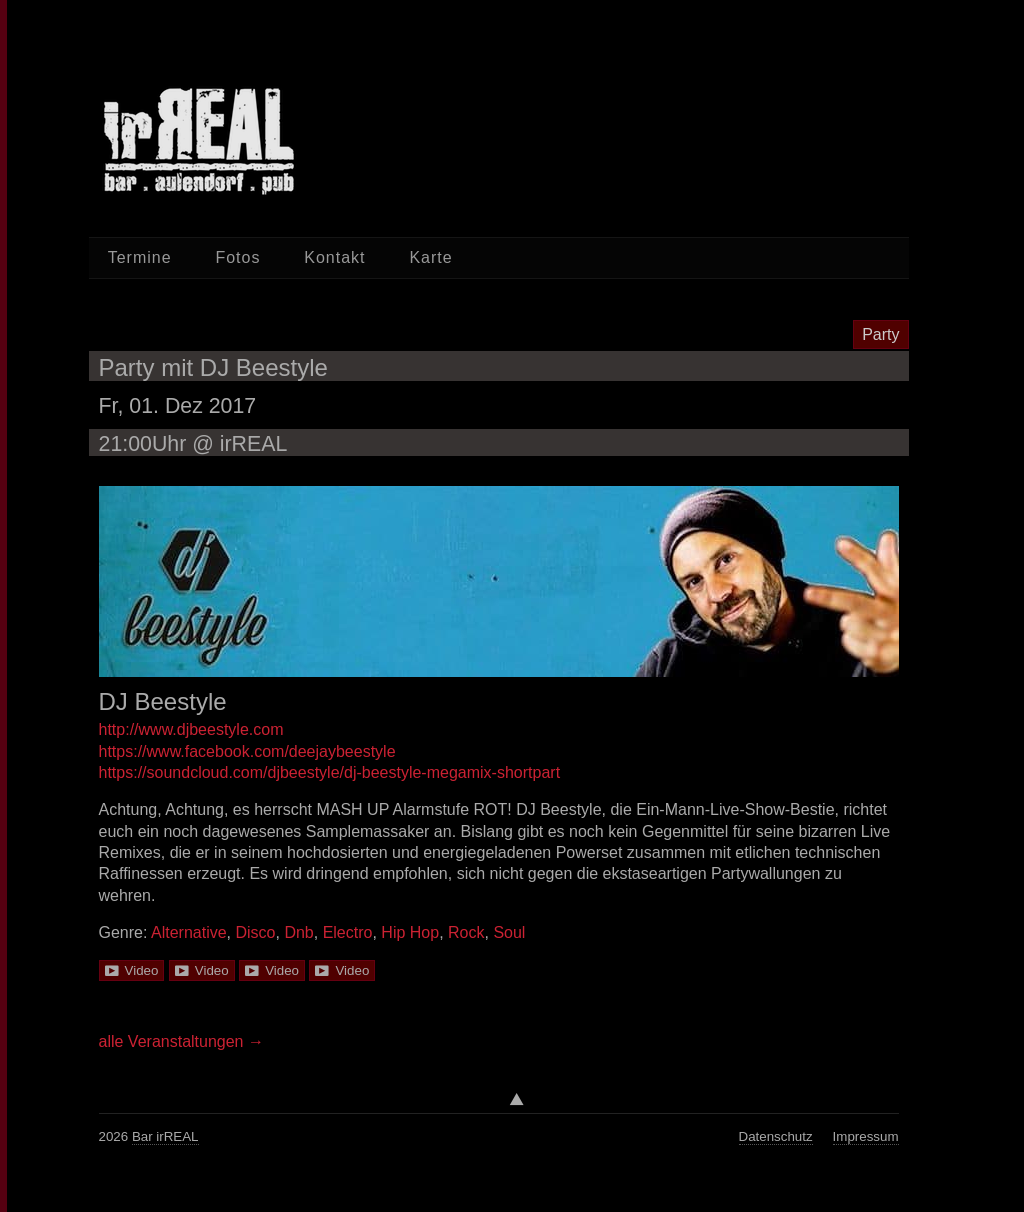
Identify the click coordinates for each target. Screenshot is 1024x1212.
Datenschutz (776, 1136)
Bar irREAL (165, 1136)
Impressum (866, 1136)
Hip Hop (410, 932)
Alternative (189, 932)
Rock (466, 932)
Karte (430, 257)
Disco (255, 932)
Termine (140, 257)
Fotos (237, 257)
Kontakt (334, 257)
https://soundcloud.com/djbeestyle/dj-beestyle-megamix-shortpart (330, 772)
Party (880, 334)
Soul (509, 932)
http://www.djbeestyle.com (191, 729)
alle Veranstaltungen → (181, 1041)
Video (142, 970)
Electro (348, 932)
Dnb (298, 932)
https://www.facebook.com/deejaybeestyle (247, 751)
